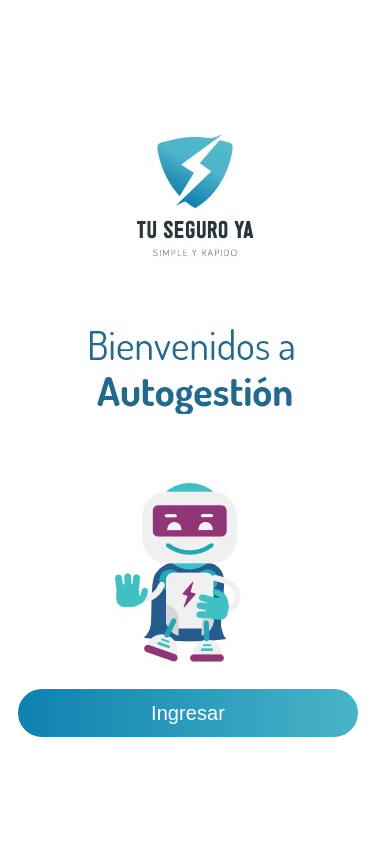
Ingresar (188, 713)
